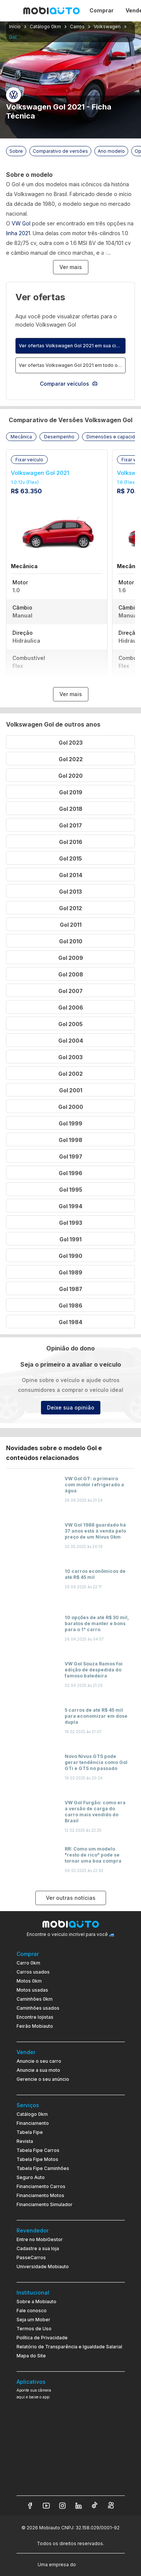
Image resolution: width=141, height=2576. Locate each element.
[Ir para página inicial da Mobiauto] (51, 10)
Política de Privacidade (42, 2337)
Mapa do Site (31, 2356)
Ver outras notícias (71, 1898)
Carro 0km (28, 1963)
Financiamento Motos (40, 2195)
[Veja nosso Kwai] (111, 2505)
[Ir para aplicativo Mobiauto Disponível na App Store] (71, 2480)
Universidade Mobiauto (43, 2266)
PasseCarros (31, 2257)
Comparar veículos (69, 383)
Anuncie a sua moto (38, 2070)
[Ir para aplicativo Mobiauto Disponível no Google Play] (71, 2460)
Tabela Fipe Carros (38, 2150)
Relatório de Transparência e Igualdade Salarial (69, 2346)
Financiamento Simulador (45, 2204)
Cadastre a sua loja (38, 2248)
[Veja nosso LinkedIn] (78, 2505)
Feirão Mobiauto (35, 2026)
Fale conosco (32, 2310)
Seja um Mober (33, 2319)
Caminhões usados (38, 2008)
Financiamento (33, 2123)
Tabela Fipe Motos (37, 2159)
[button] (21, 436)
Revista (25, 2141)
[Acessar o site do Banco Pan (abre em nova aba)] (93, 2564)
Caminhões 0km (35, 1999)
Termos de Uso (34, 2328)
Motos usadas (32, 1990)
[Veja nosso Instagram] (62, 2505)
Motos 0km (29, 1981)
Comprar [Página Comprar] (101, 10)
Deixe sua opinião (70, 1407)
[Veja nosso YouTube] (46, 2505)
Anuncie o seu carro (39, 2061)
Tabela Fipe (30, 2132)
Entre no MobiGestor (40, 2239)
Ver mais (70, 267)
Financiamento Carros (41, 2186)
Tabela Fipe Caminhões (43, 2168)
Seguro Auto (31, 2177)
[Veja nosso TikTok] (95, 2505)
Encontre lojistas (35, 2017)
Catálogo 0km (32, 2114)
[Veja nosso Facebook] (30, 2505)
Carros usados (33, 1972)
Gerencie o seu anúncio (43, 2079)
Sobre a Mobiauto (36, 2301)
